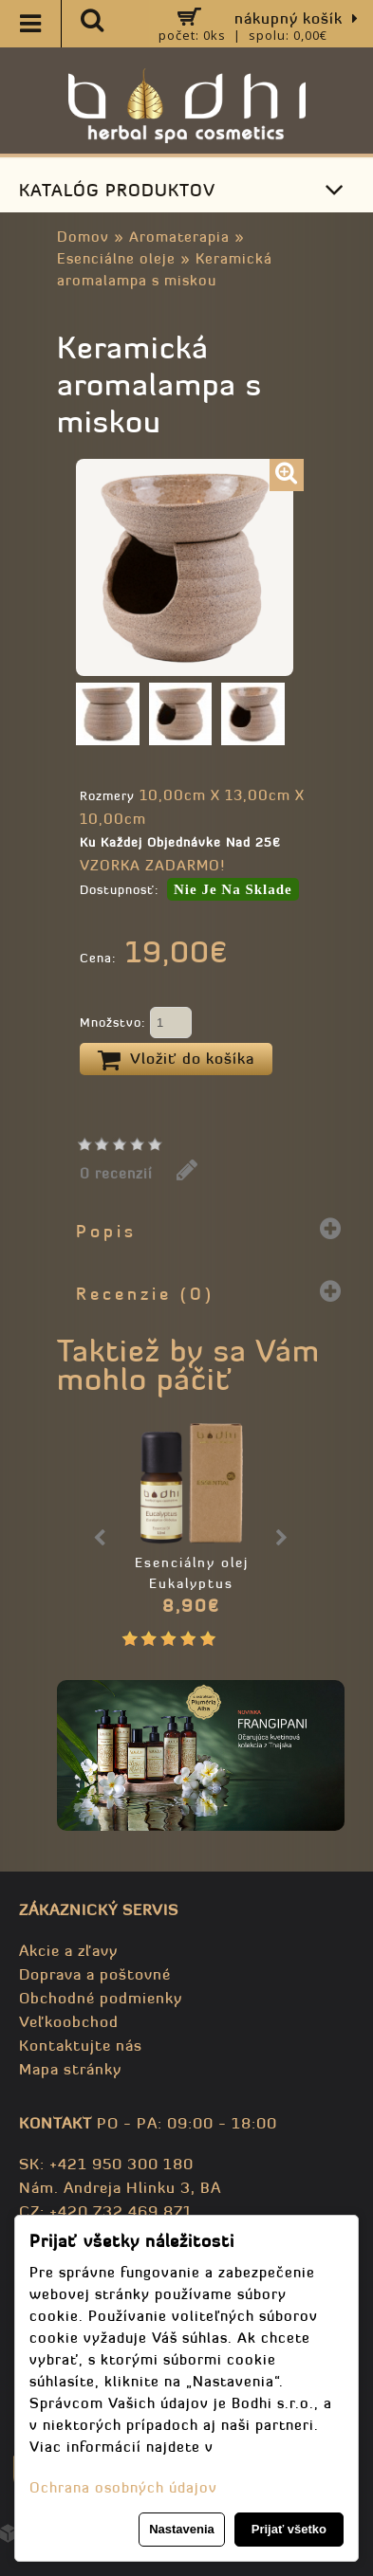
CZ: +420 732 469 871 (106, 2210)
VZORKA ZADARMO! (152, 865)
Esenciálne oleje (116, 258)
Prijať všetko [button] (289, 2529)
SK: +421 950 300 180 (106, 2163)
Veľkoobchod (69, 2021)
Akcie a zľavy (68, 1950)
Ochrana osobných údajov (123, 2487)
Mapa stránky (70, 2068)
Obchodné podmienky (100, 1997)
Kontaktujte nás (80, 2045)
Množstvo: (136, 1024)
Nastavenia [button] (181, 2529)
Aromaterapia (179, 237)
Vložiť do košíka (176, 1060)
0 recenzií (116, 1173)
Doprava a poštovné (95, 1973)
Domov (83, 237)
